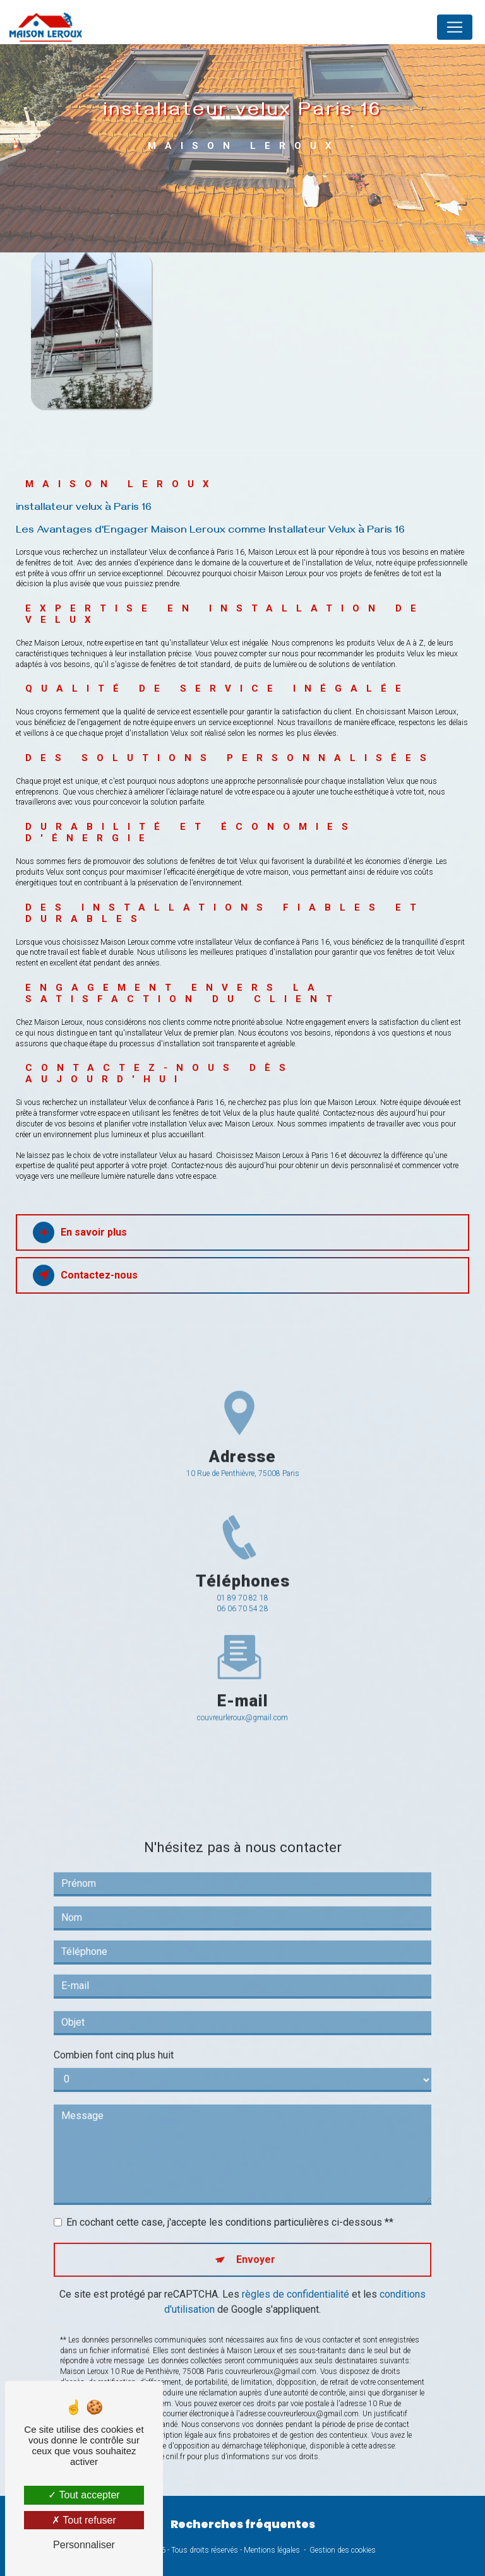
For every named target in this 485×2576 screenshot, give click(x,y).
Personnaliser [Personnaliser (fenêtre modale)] (84, 2544)
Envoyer (255, 2226)
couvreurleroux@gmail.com (242, 1684)
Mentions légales (272, 2550)
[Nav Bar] (454, 27)
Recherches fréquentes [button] (243, 2524)
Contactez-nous (85, 1275)
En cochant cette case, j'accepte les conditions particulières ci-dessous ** (229, 2189)
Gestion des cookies (342, 2550)
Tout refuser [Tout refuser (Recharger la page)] (84, 2520)
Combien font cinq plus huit (114, 2022)
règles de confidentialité (295, 2261)
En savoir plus (80, 1232)
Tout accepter (83, 2495)
